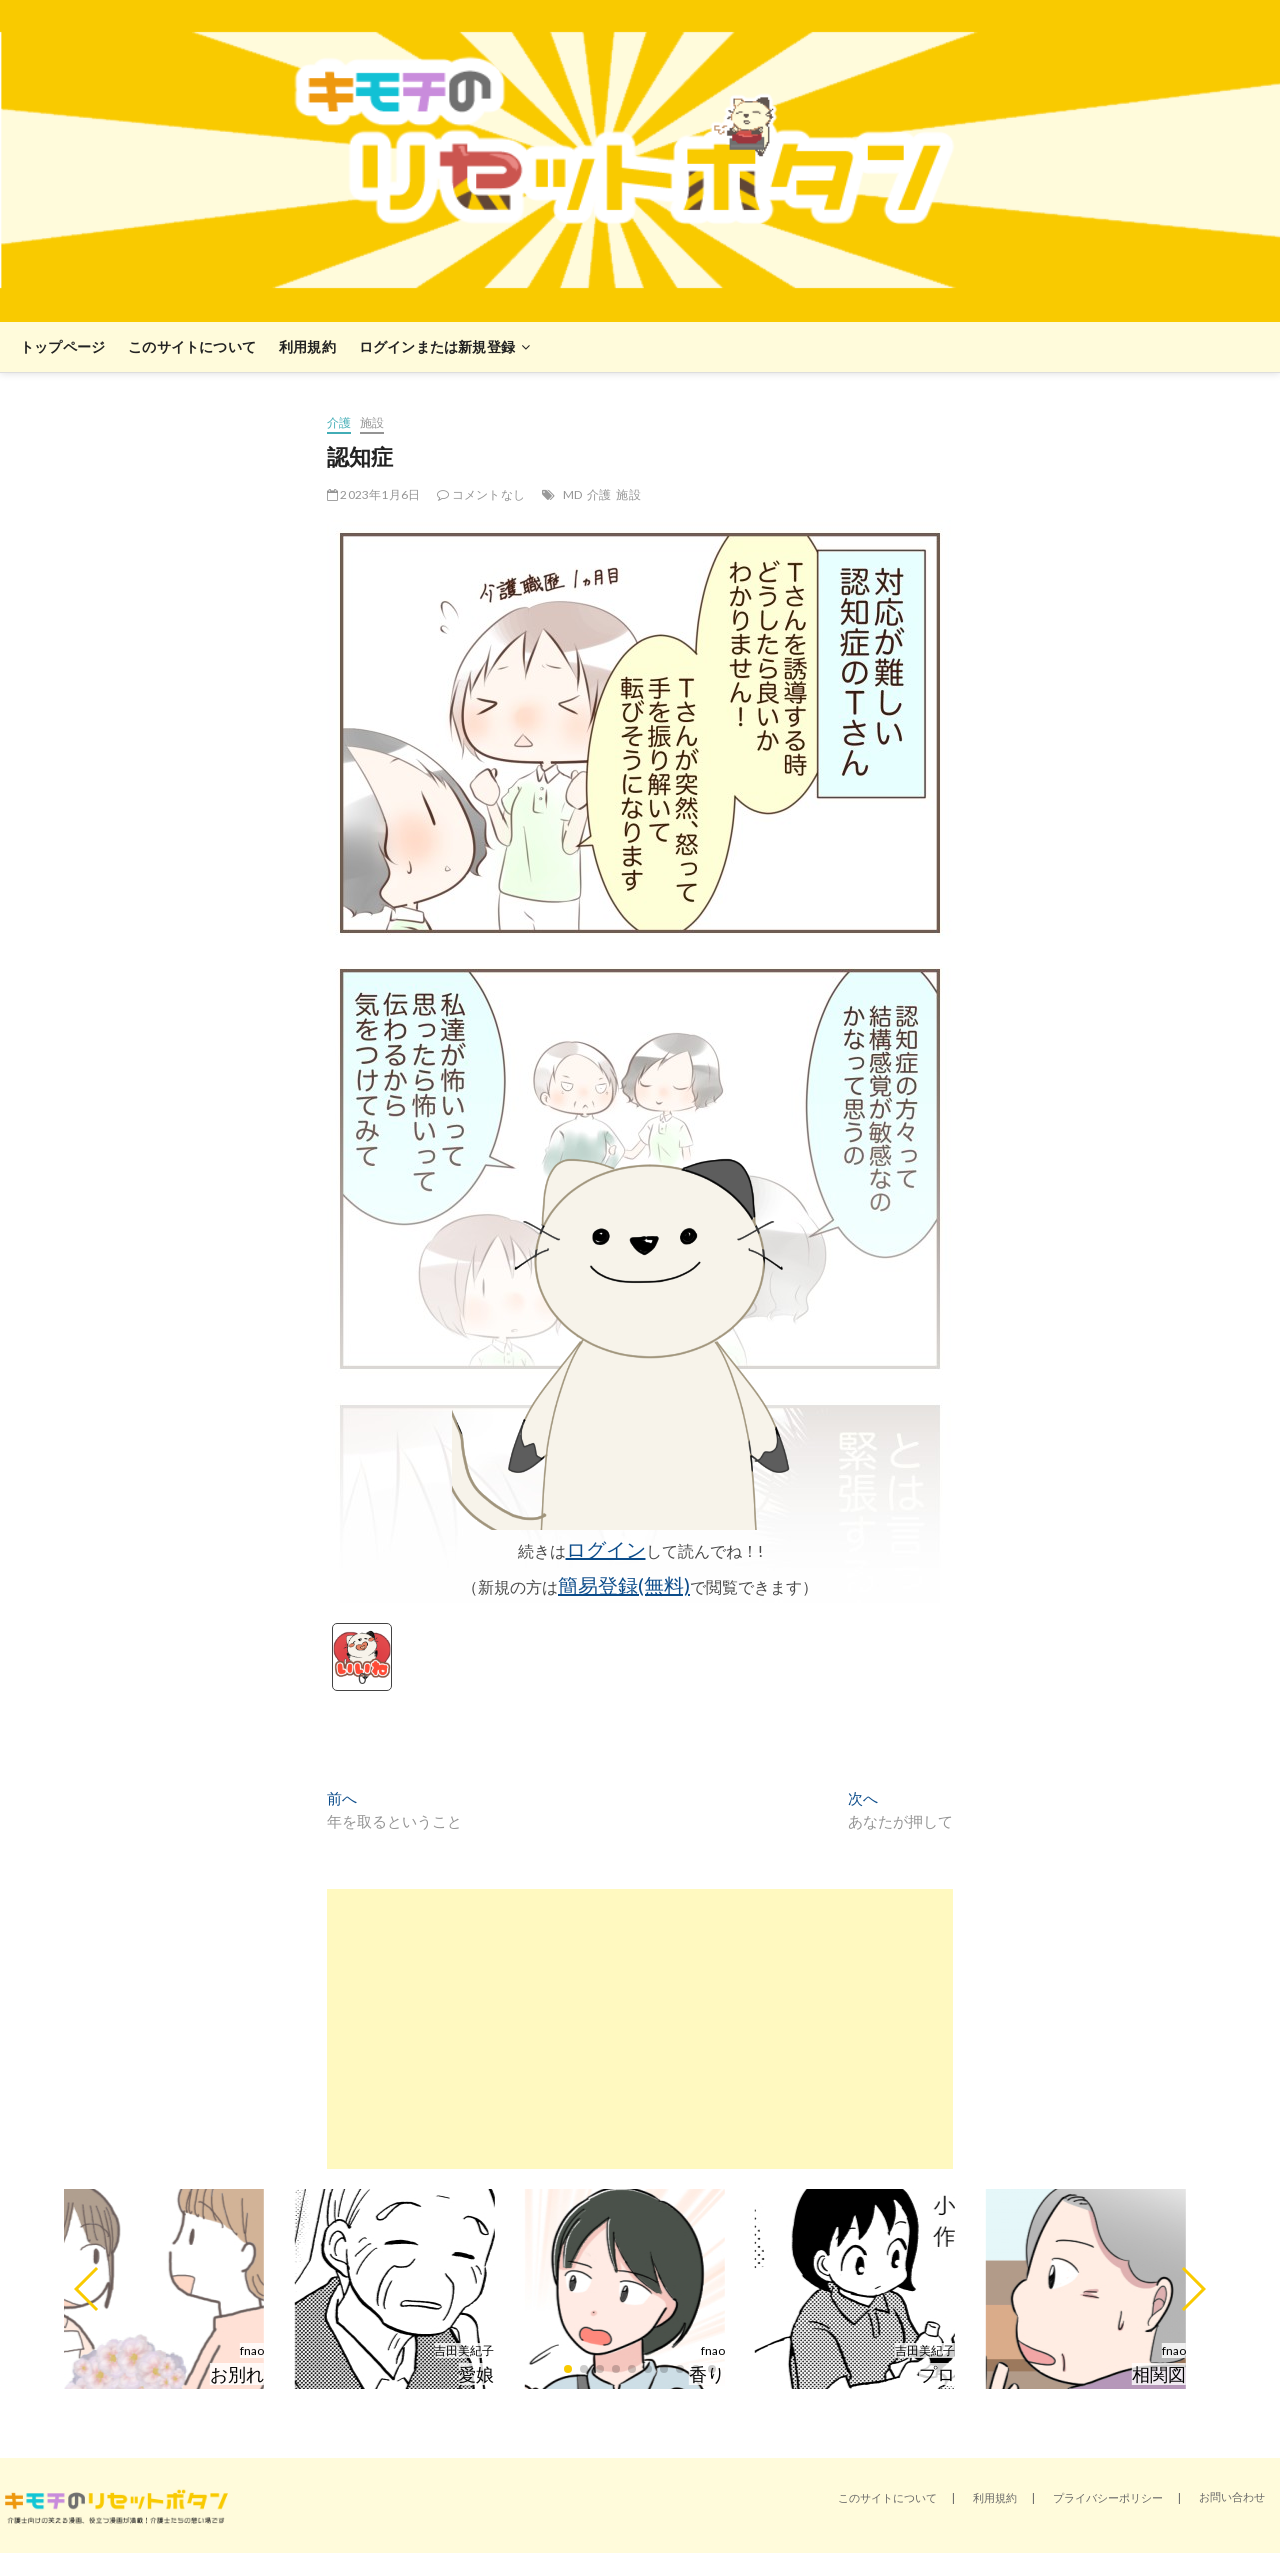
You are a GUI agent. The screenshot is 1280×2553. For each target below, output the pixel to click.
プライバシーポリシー (1108, 2497)
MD (572, 494)
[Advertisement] (640, 2029)
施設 (372, 422)
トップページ (62, 346)
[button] (87, 2289)
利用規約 (307, 346)
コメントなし (481, 494)
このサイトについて (192, 346)
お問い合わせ (1232, 2496)
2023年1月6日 (373, 494)
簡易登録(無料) (624, 1585)
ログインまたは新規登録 (437, 346)
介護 (339, 422)
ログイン (606, 1549)
